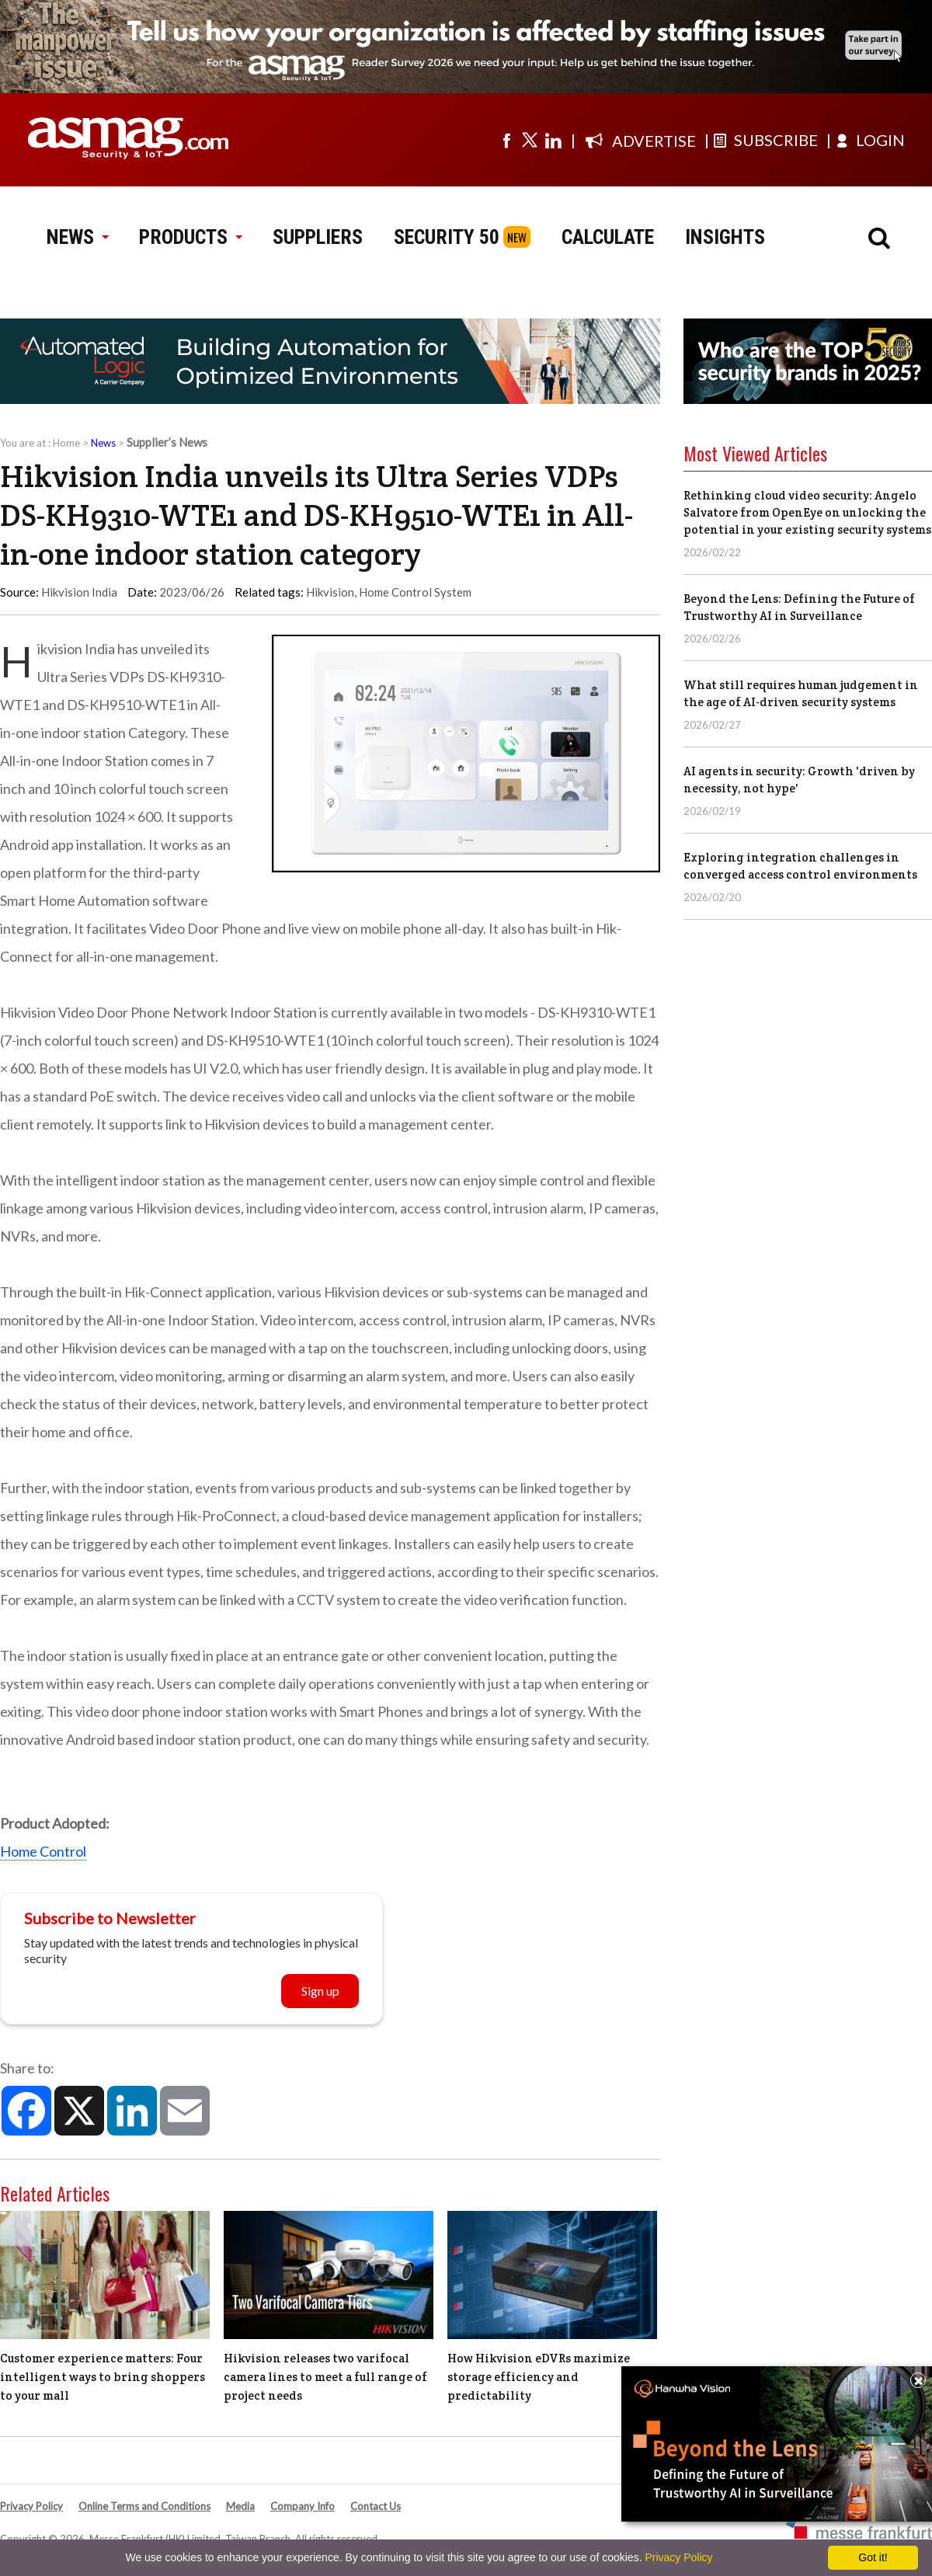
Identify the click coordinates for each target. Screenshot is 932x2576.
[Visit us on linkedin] (553, 140)
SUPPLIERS (318, 237)
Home (66, 443)
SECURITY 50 (446, 237)
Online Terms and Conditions (144, 2506)
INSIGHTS (725, 237)
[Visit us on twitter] (530, 140)
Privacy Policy (31, 2506)
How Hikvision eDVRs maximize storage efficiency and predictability (538, 2377)
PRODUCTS (190, 237)
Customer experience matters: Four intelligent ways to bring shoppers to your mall (102, 2377)
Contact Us (375, 2506)
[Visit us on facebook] (506, 140)
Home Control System (415, 592)
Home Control (43, 1851)
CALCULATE (608, 237)
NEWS (77, 237)
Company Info (302, 2506)
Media (240, 2506)
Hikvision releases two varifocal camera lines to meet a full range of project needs (325, 2377)
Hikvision (330, 592)
